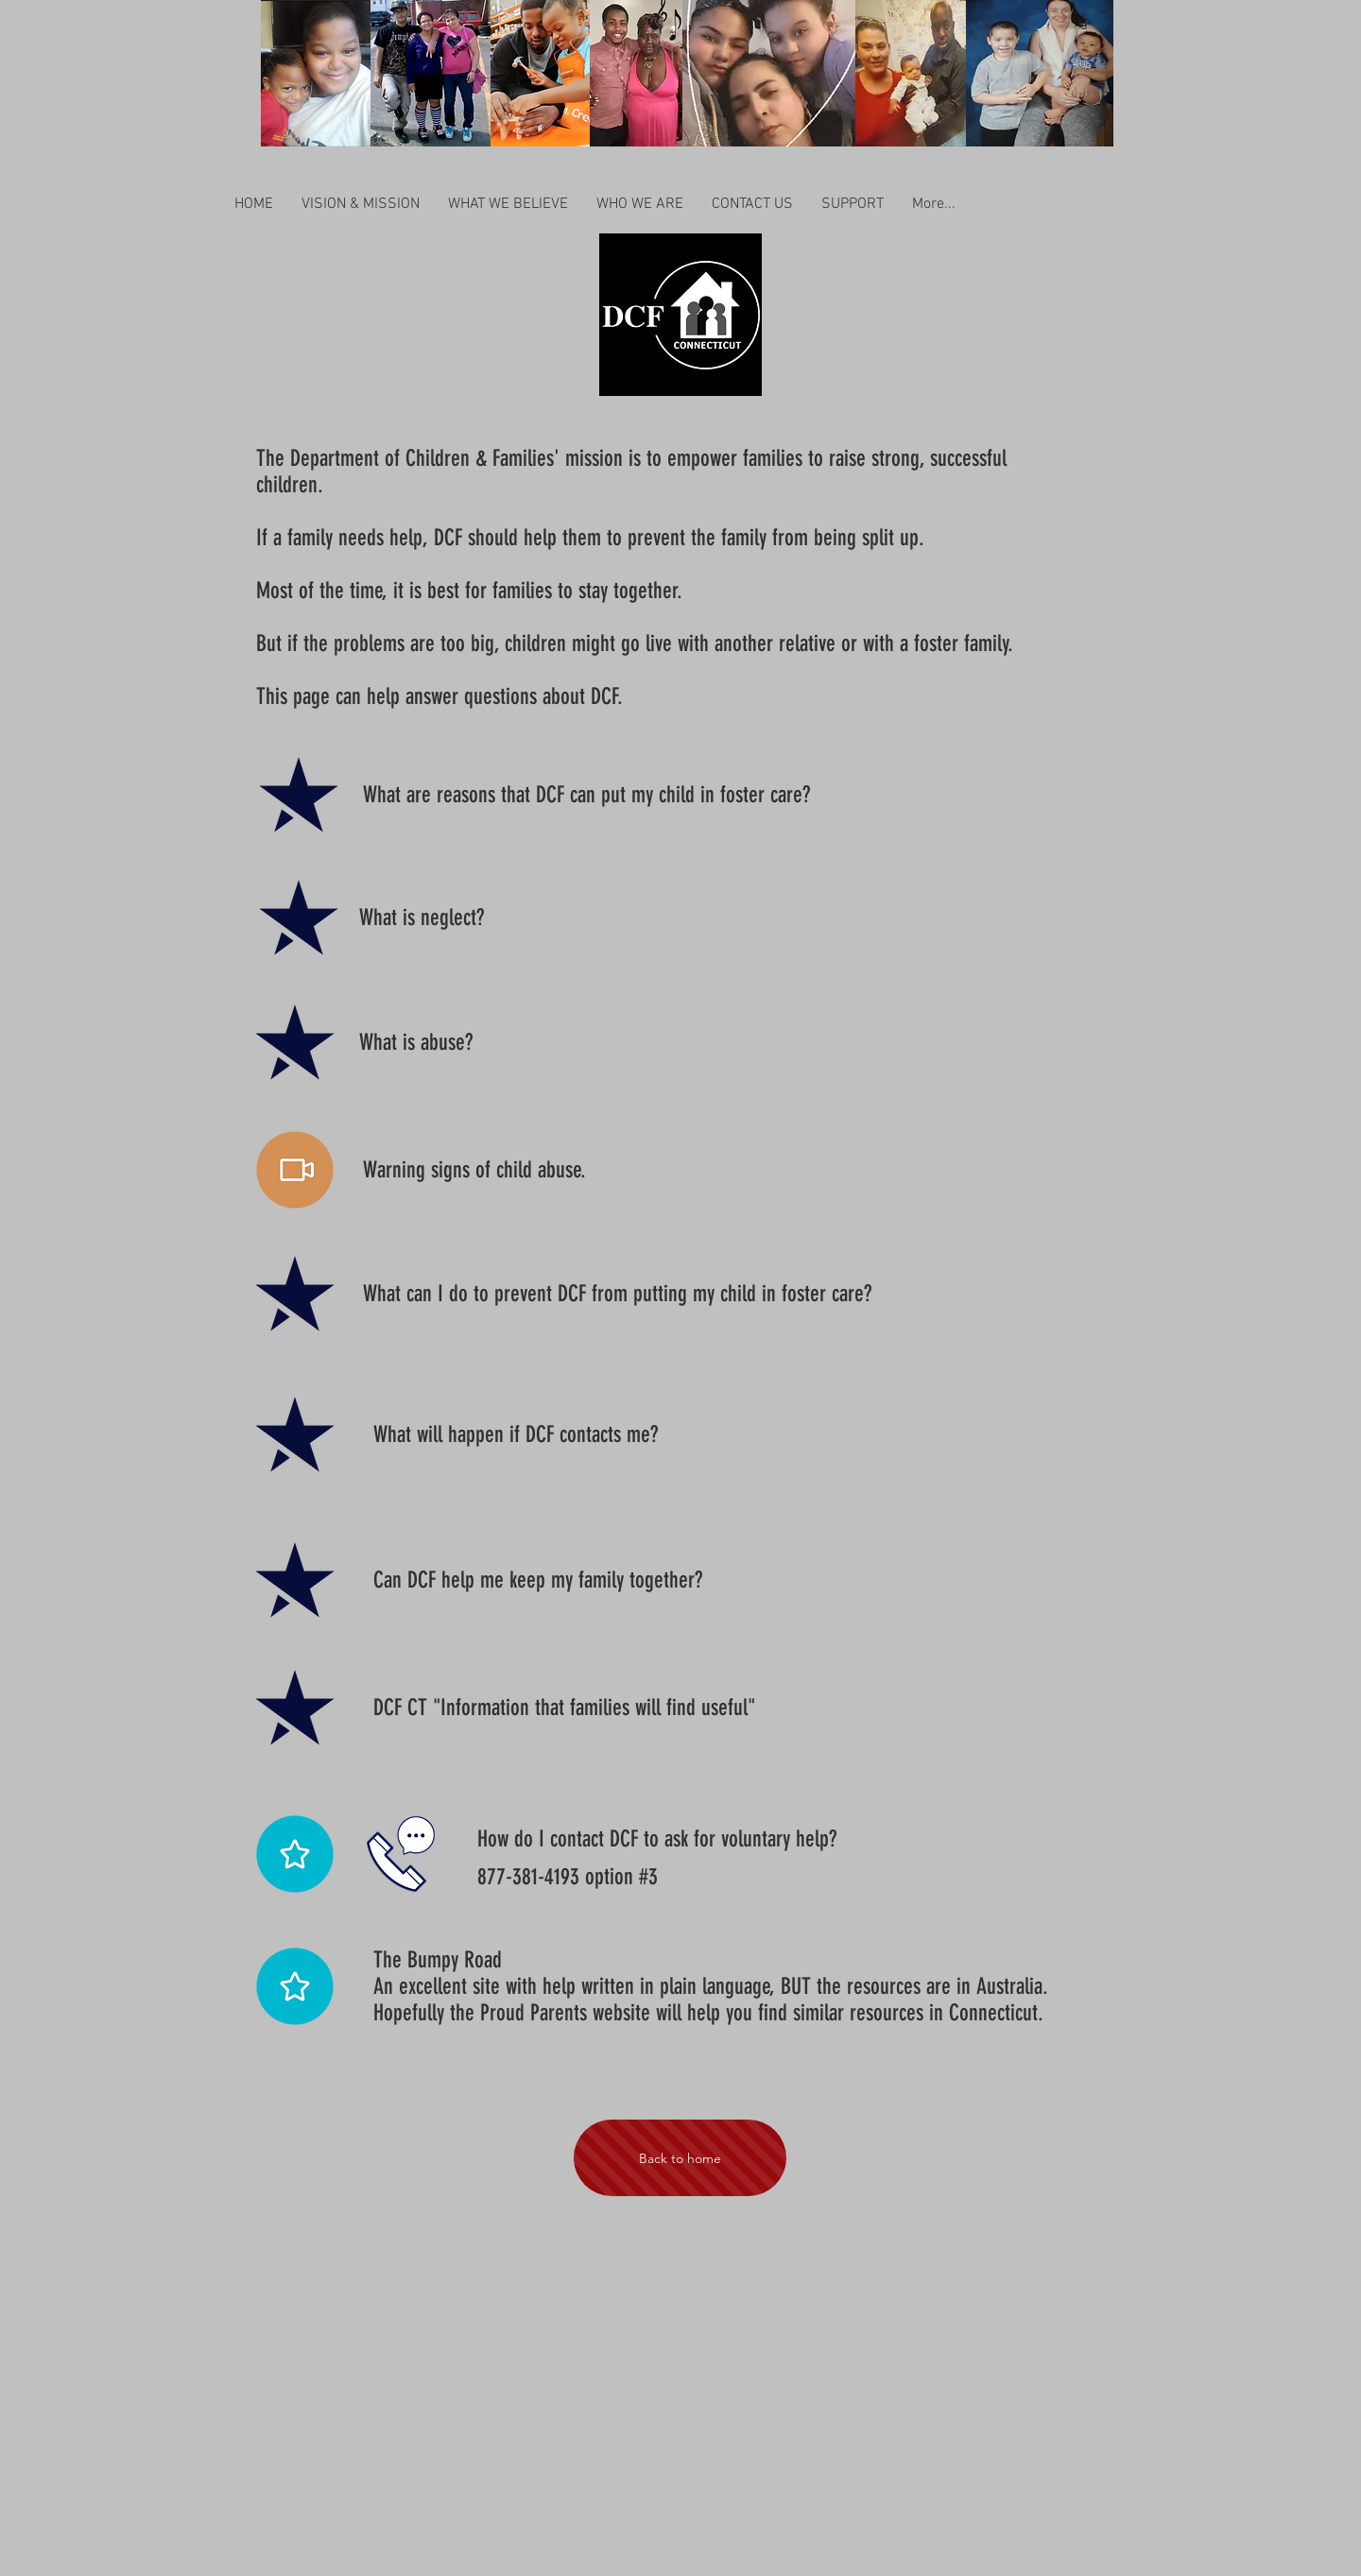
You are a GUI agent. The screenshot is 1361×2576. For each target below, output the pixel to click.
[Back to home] (680, 2158)
